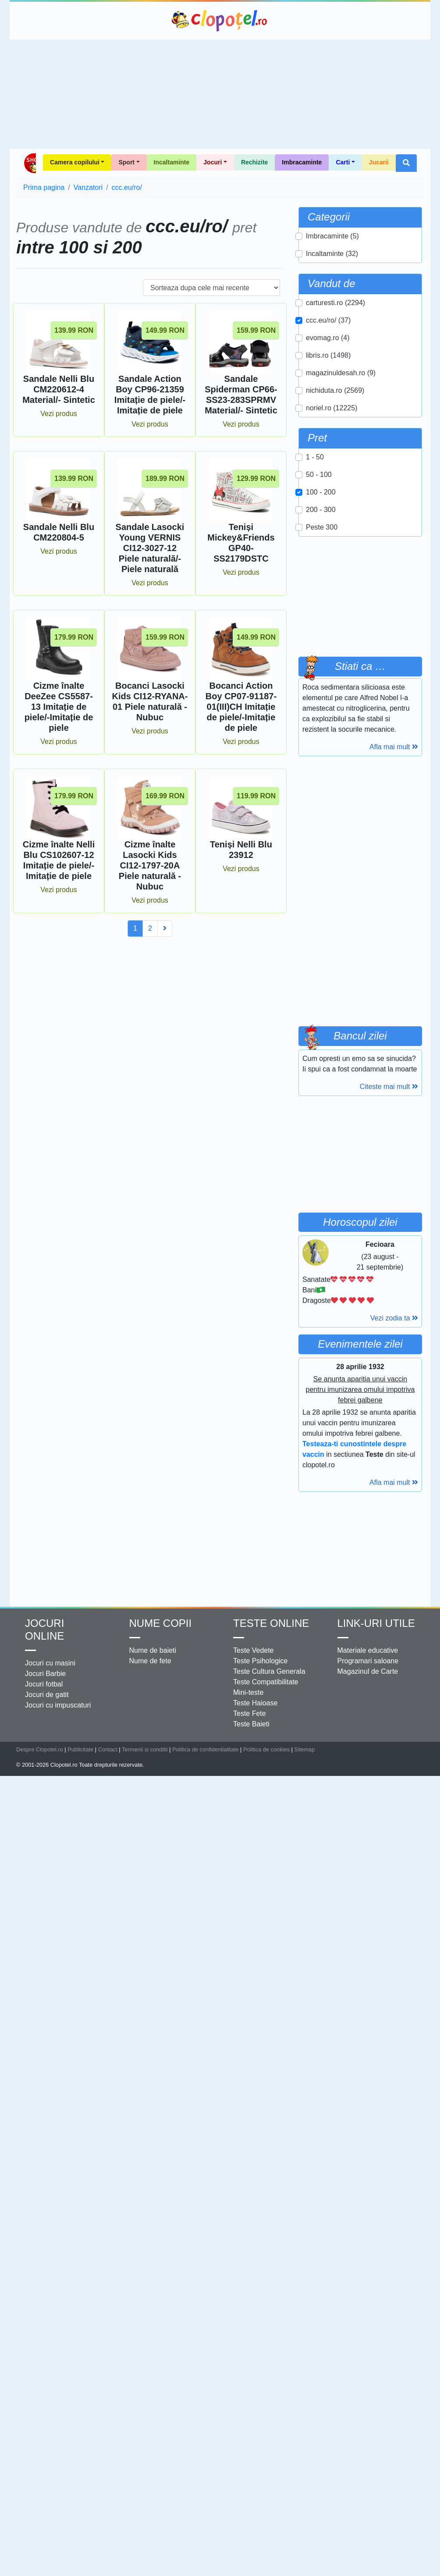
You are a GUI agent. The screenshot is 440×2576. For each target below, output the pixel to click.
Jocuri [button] (212, 162)
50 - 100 (319, 474)
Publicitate (80, 1749)
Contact (107, 1749)
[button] (406, 163)
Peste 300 (321, 527)
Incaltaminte (172, 162)
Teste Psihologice (260, 1661)
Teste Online (271, 1623)
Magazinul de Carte (367, 1671)
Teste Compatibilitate (265, 1682)
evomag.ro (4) (328, 338)
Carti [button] (343, 162)
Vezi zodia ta (394, 1318)
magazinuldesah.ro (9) (341, 373)
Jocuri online (44, 1629)
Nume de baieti (153, 1650)
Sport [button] (126, 162)
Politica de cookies (266, 1749)
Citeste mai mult (389, 1086)
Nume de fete (150, 1661)
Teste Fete (249, 1713)
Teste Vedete (253, 1650)
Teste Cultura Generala (269, 1671)
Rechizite (254, 162)
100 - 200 (321, 492)
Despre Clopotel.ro (39, 1749)
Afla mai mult (393, 747)
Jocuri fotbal (44, 1684)
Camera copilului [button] (74, 162)
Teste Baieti (251, 1724)
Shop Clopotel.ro (29, 163)
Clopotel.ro (220, 20)
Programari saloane (368, 1661)
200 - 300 (321, 509)
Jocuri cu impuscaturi (58, 1705)
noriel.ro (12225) (331, 408)
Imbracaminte (302, 162)
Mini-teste (248, 1692)
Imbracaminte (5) (332, 236)
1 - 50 (315, 457)
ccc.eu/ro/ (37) (328, 320)
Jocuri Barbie (45, 1673)
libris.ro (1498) (328, 355)
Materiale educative (367, 1650)
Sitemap (304, 1749)
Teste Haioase (255, 1703)
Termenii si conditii (145, 1749)
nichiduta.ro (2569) (335, 390)
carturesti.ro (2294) (335, 302)
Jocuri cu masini (50, 1663)
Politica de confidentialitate (205, 1749)
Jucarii (379, 162)
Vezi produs (58, 413)
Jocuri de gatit (47, 1694)
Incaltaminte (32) (332, 253)
